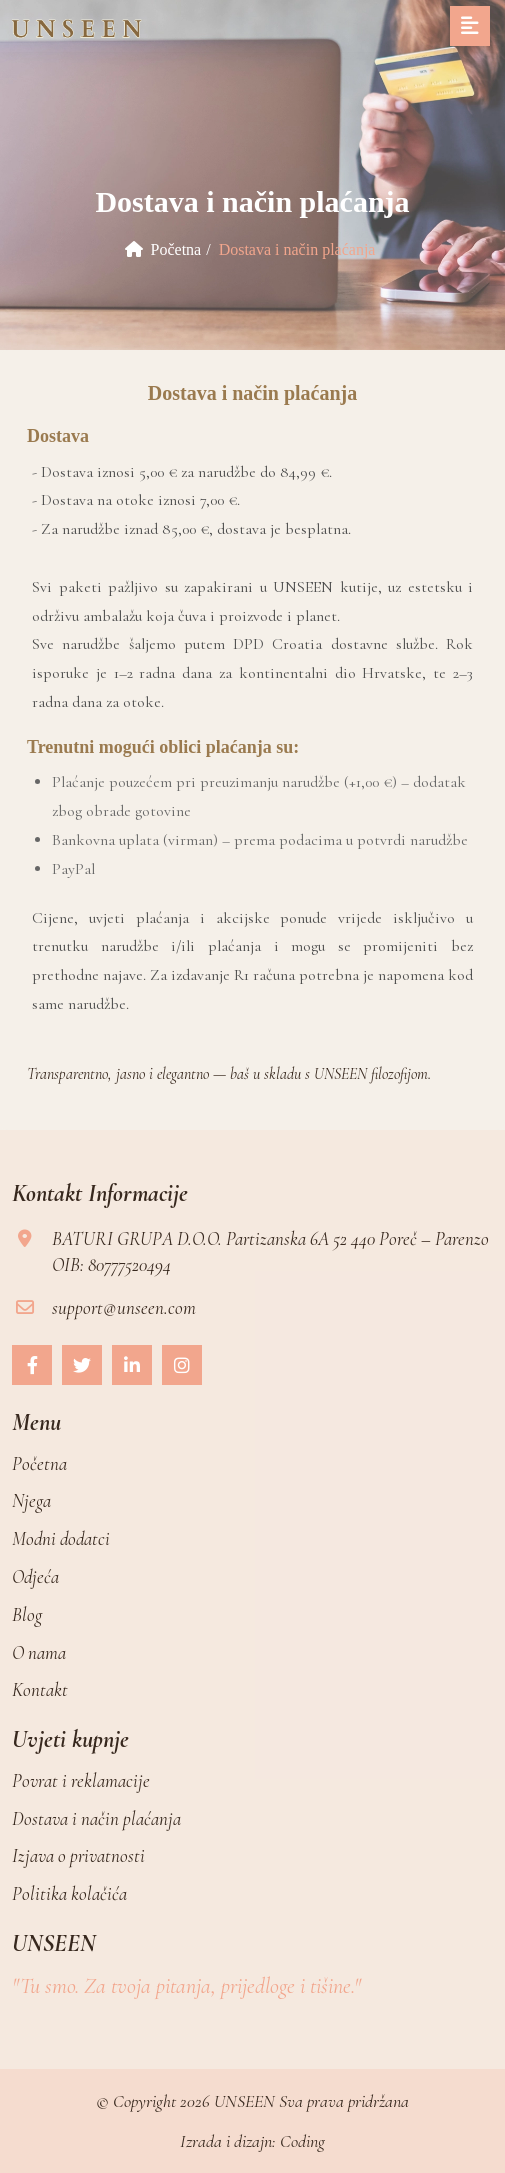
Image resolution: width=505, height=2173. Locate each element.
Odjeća (35, 1576)
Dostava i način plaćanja (96, 1818)
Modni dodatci (61, 1538)
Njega (31, 1500)
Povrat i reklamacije (81, 1780)
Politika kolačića (69, 1893)
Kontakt (40, 1689)
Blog (27, 1614)
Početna (163, 249)
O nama (39, 1652)
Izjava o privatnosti (78, 1855)
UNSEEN (244, 2101)
